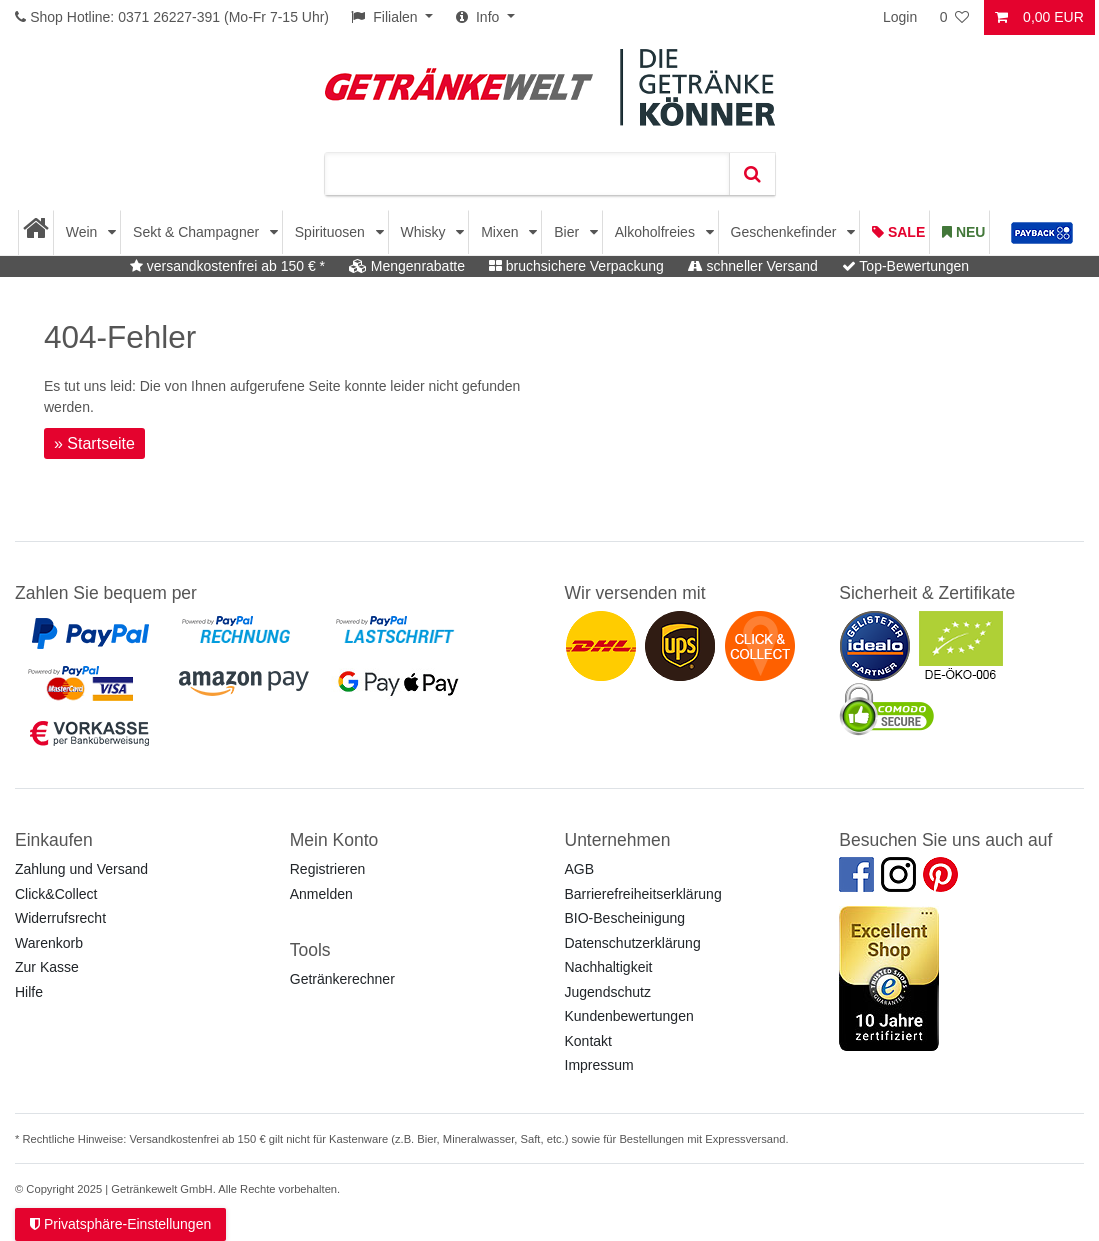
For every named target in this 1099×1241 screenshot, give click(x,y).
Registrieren (327, 869)
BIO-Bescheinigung (625, 918)
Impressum (599, 1065)
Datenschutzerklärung (633, 943)
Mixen (501, 232)
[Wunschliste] (956, 17)
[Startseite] (36, 232)
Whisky (424, 232)
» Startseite (94, 443)
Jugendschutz (608, 992)
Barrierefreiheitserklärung (643, 894)
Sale (898, 232)
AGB (580, 869)
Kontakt (588, 1041)
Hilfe (29, 992)
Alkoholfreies (657, 232)
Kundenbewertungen (629, 1016)
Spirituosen (332, 232)
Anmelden (321, 894)
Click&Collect (56, 894)
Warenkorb (49, 943)
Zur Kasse (47, 967)
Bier (568, 232)
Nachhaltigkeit (609, 967)
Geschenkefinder (786, 232)
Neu (963, 232)
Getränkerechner (342, 979)
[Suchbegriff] (527, 174)
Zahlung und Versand (81, 869)
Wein (84, 232)
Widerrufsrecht (60, 918)
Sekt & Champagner (198, 232)
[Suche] (752, 174)
